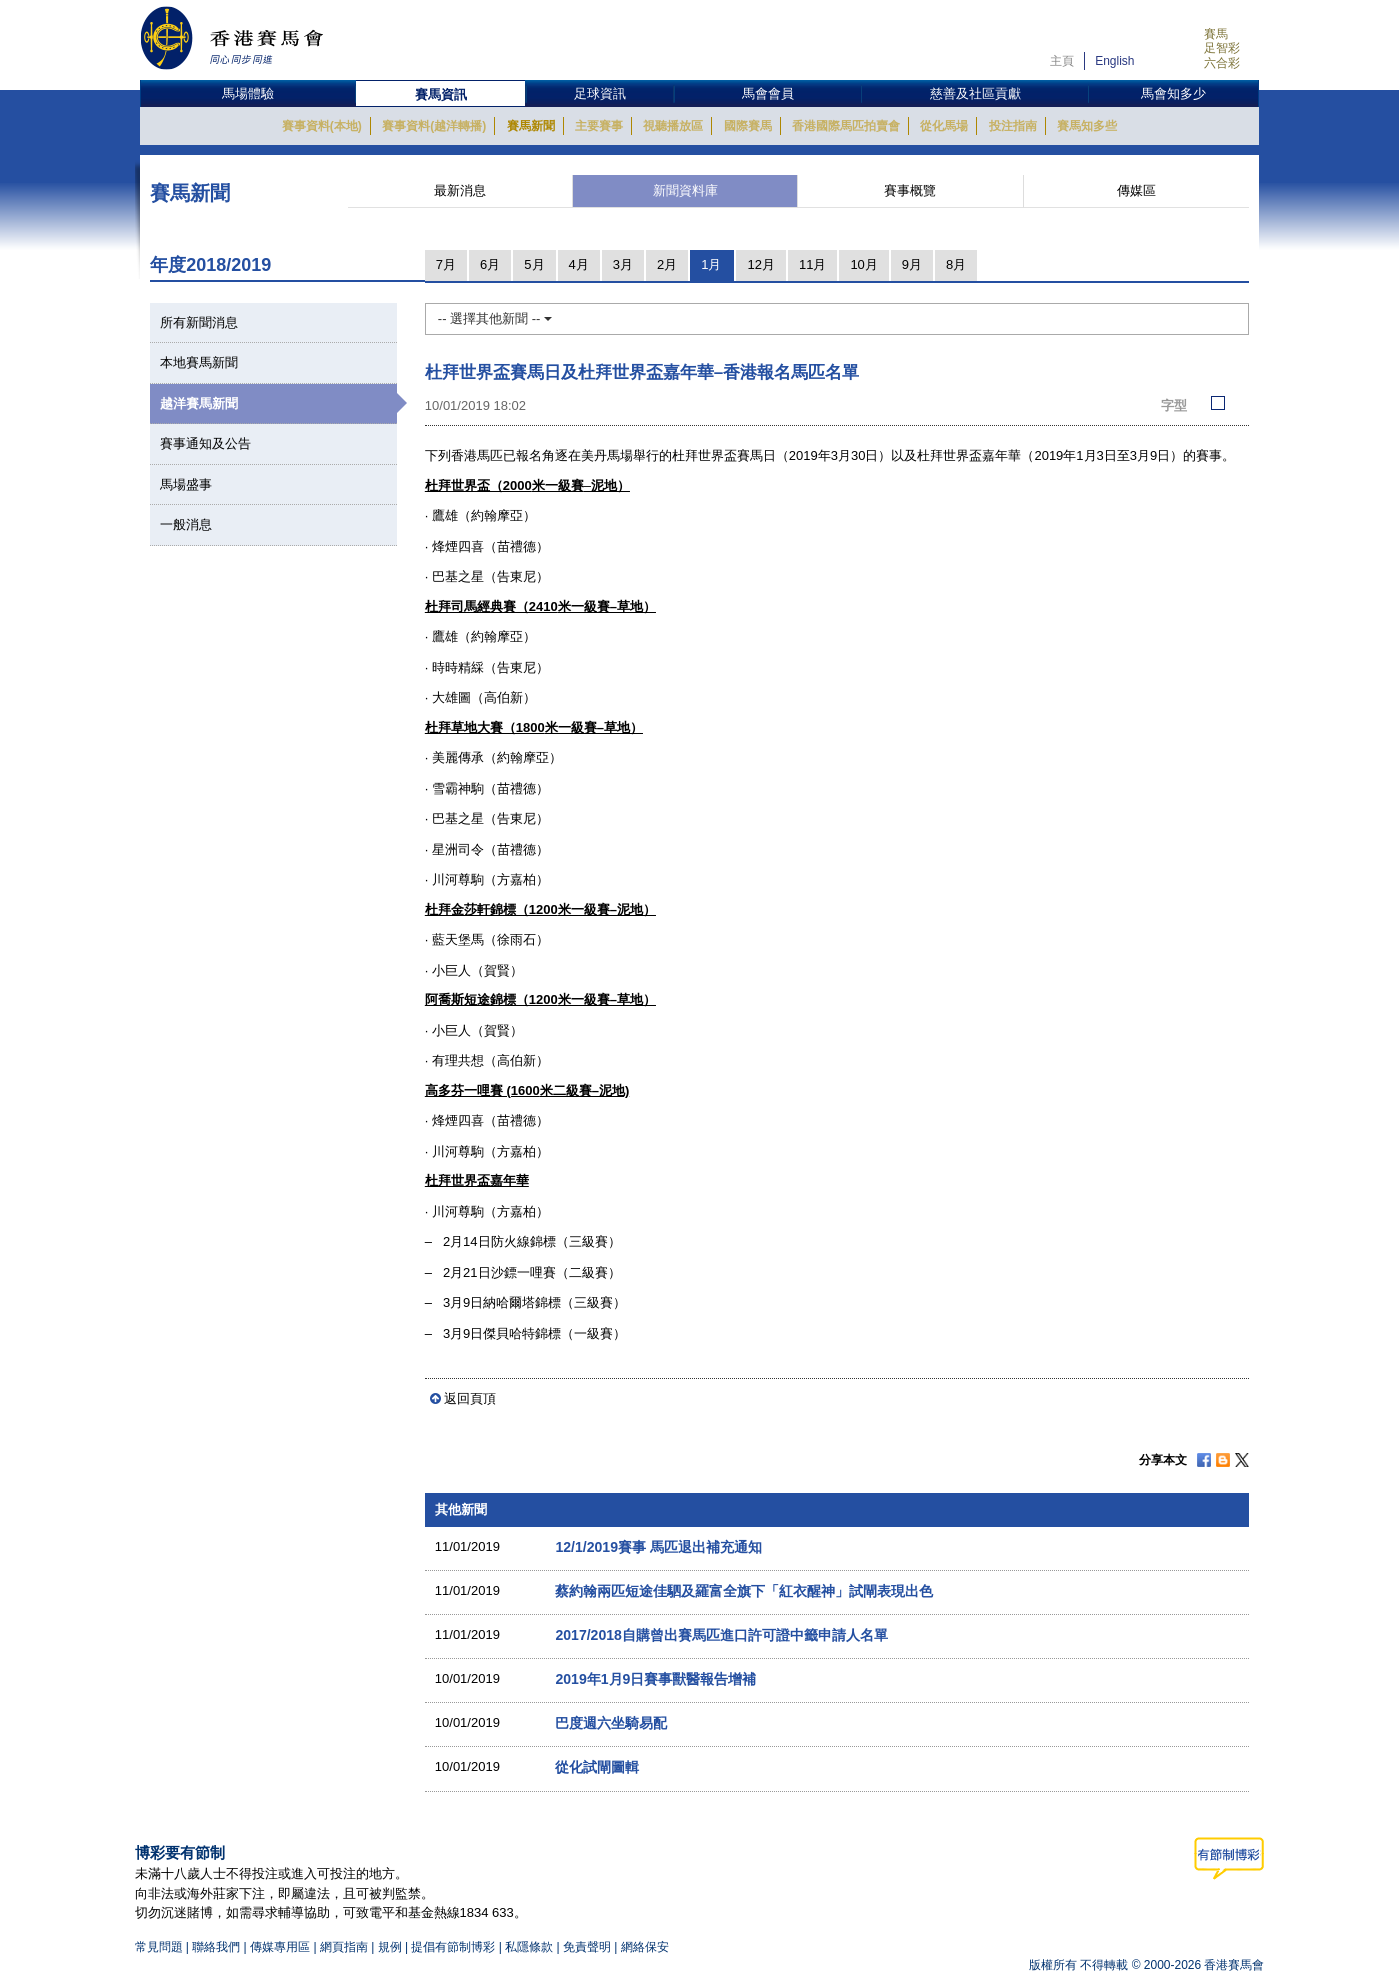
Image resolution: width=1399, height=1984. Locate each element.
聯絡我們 (216, 1947)
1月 (711, 264)
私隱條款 (529, 1947)
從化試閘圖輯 (597, 1767)
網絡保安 (645, 1947)
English (1114, 61)
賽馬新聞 (531, 126)
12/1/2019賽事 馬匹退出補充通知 (658, 1547)
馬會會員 (768, 93)
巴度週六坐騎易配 (611, 1723)
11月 (812, 264)
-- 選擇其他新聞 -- (495, 318)
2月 (667, 264)
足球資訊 (600, 93)
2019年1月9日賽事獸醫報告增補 (655, 1679)
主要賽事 (599, 126)
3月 (623, 264)
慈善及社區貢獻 (975, 93)
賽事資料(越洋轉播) (434, 126)
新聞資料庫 (685, 190)
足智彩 (1222, 48)
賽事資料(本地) (322, 126)
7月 (446, 264)
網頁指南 (344, 1947)
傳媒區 (1136, 190)
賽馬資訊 (441, 94)
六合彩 (1222, 63)
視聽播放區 (673, 126)
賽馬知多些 (1087, 126)
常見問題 (159, 1947)
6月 (490, 264)
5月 (534, 264)
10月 (863, 264)
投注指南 (1013, 126)
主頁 (1062, 61)
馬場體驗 (248, 93)
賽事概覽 (910, 190)
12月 (760, 264)
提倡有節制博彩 (453, 1947)
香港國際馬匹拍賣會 (846, 126)
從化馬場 (944, 126)
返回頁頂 (470, 1398)
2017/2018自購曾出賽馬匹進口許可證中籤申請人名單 (721, 1635)
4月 (579, 264)
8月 (956, 264)
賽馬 (1216, 34)
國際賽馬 (748, 126)
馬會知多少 (1173, 93)
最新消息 (460, 190)
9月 (912, 264)
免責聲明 (587, 1947)
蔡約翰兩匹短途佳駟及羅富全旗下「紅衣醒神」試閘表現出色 (744, 1591)
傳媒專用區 (280, 1947)
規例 (391, 1947)
